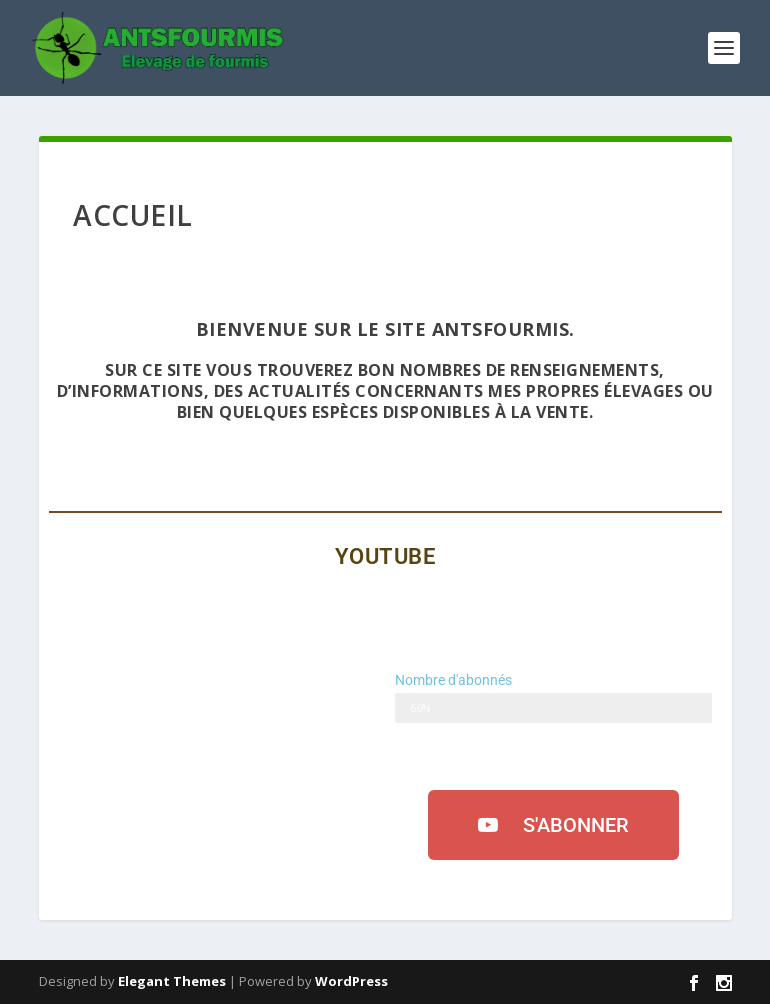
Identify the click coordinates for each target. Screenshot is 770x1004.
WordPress (351, 981)
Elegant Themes (172, 981)
